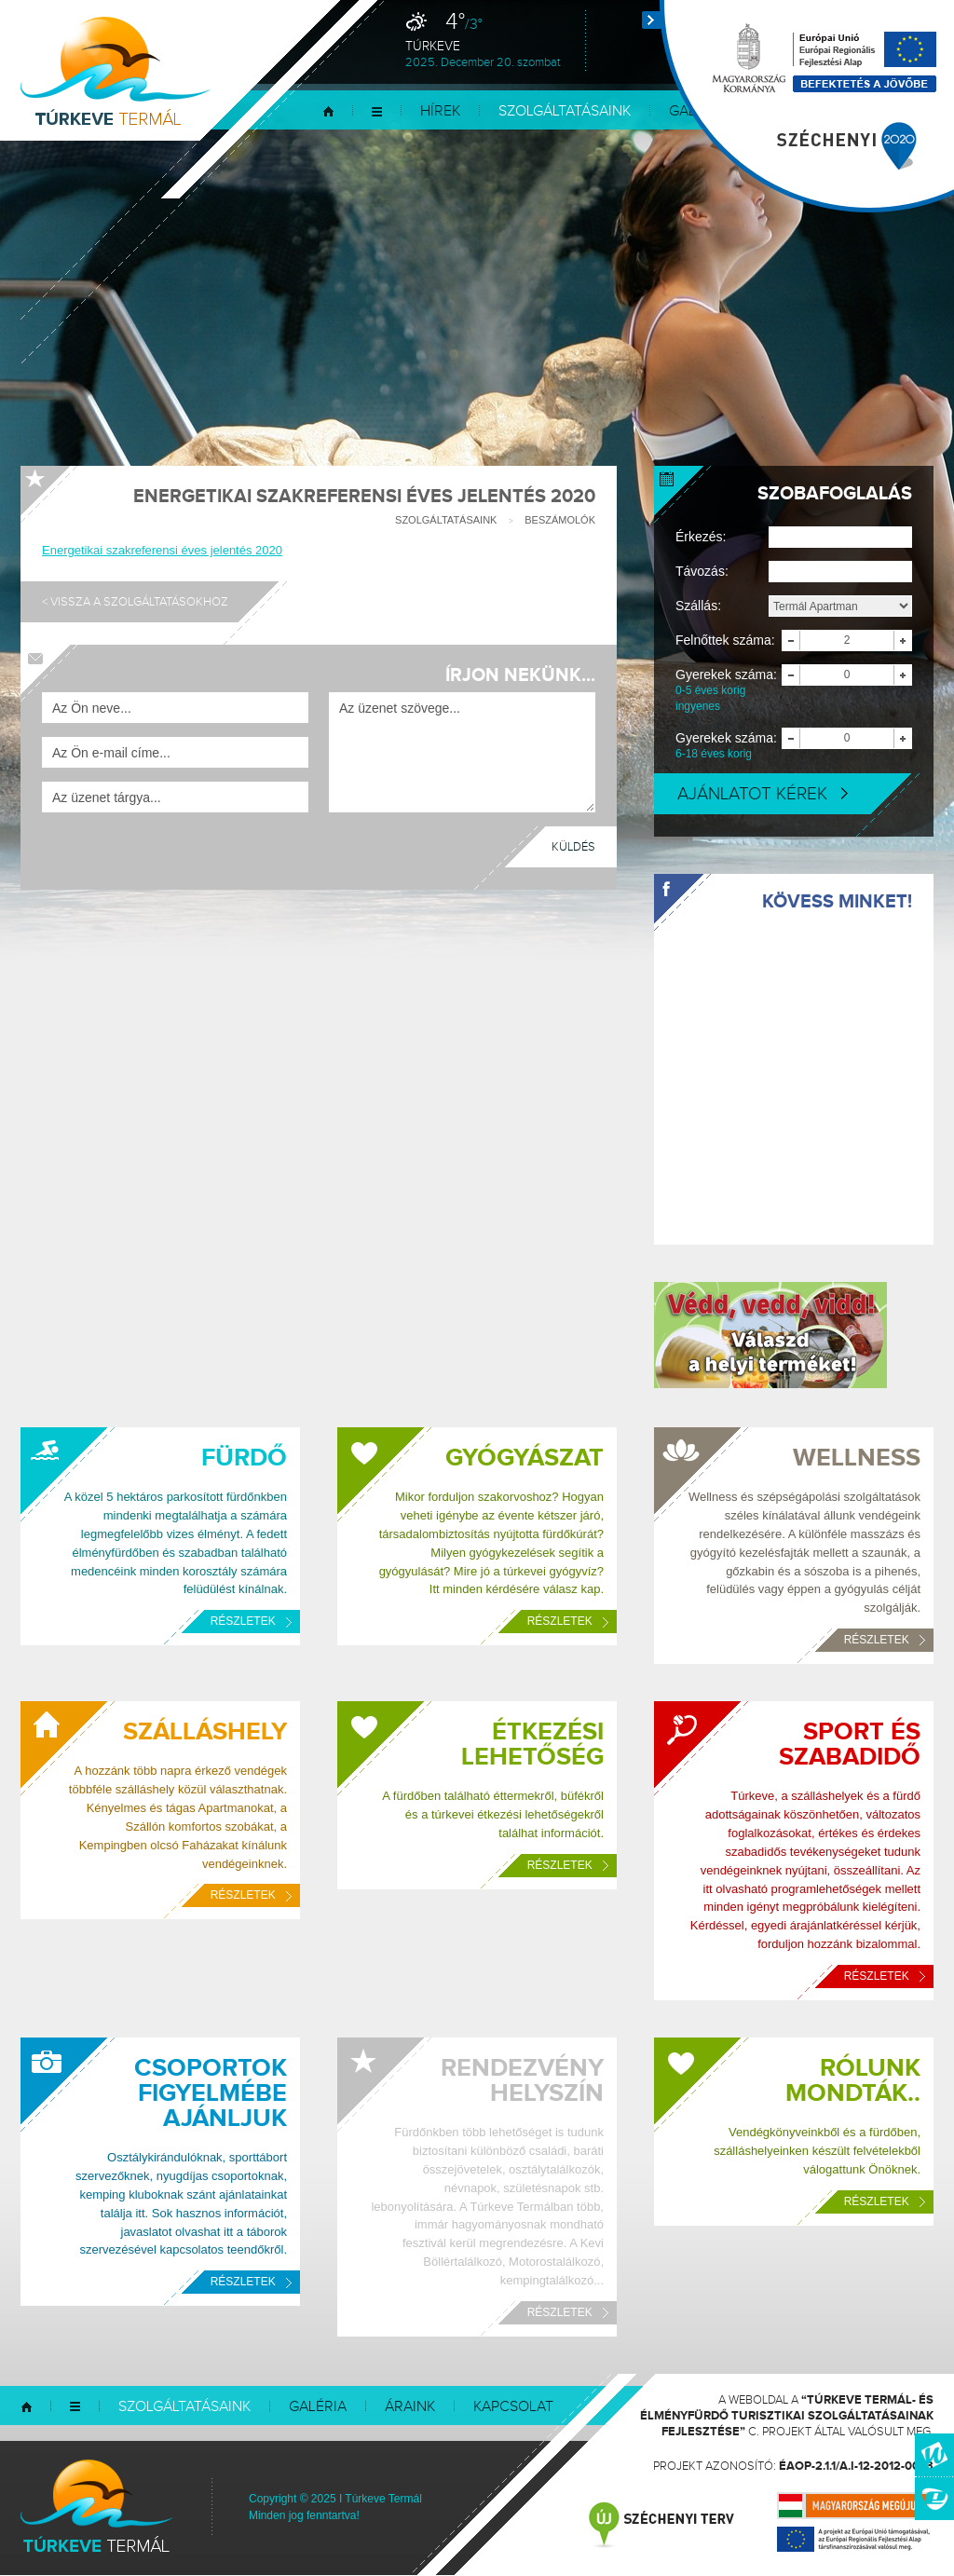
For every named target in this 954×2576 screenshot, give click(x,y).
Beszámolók (560, 519)
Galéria (318, 2407)
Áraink (410, 2407)
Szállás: (698, 605)
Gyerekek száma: (728, 691)
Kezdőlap (328, 111)
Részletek (251, 1621)
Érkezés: (700, 536)
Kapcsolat (513, 2407)
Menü (377, 111)
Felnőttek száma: (725, 640)
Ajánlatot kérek (762, 794)
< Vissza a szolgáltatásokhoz (135, 601)
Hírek (440, 111)
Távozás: (702, 571)
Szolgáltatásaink (564, 111)
